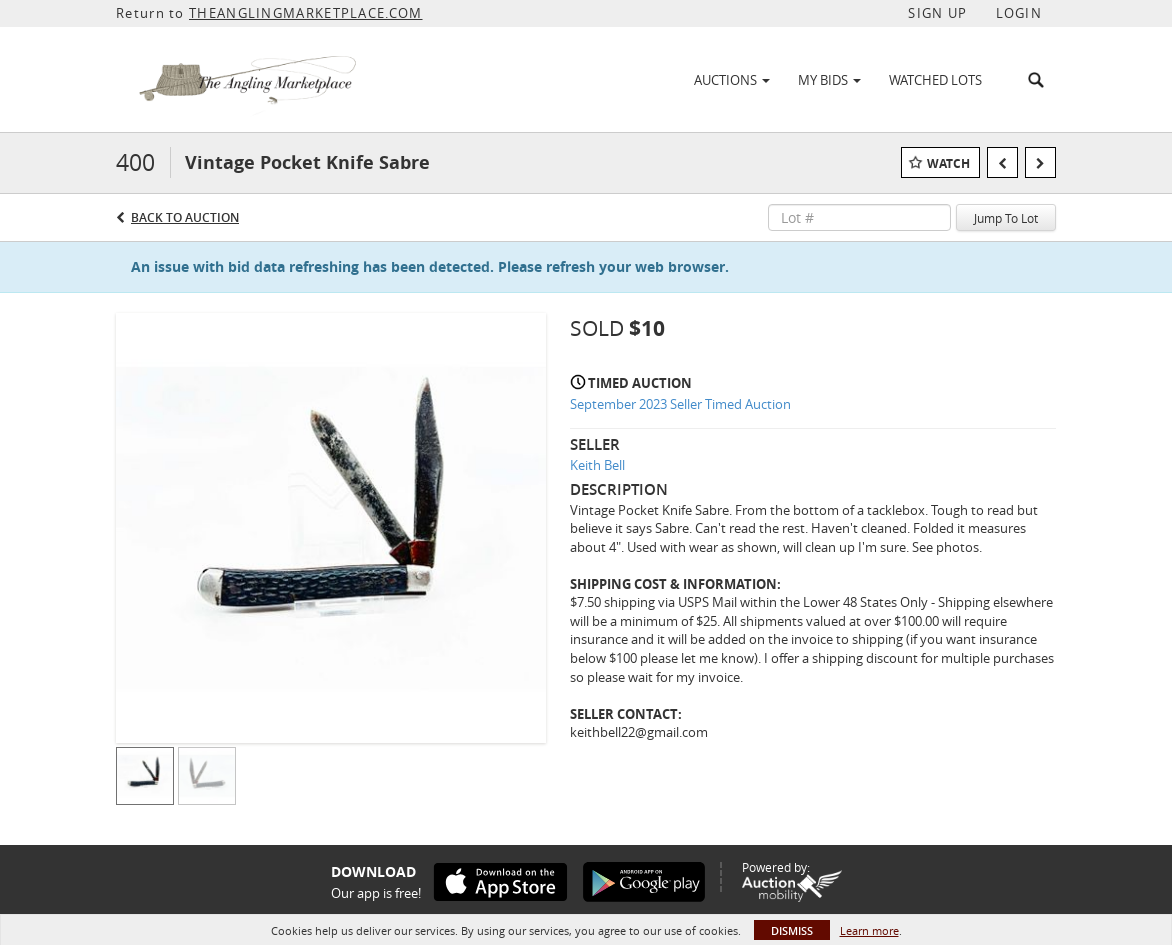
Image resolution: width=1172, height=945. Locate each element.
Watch (948, 163)
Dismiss (792, 930)
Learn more (869, 930)
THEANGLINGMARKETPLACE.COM (306, 13)
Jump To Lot (1006, 218)
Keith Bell (597, 465)
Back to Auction (185, 217)
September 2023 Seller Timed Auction (680, 404)
